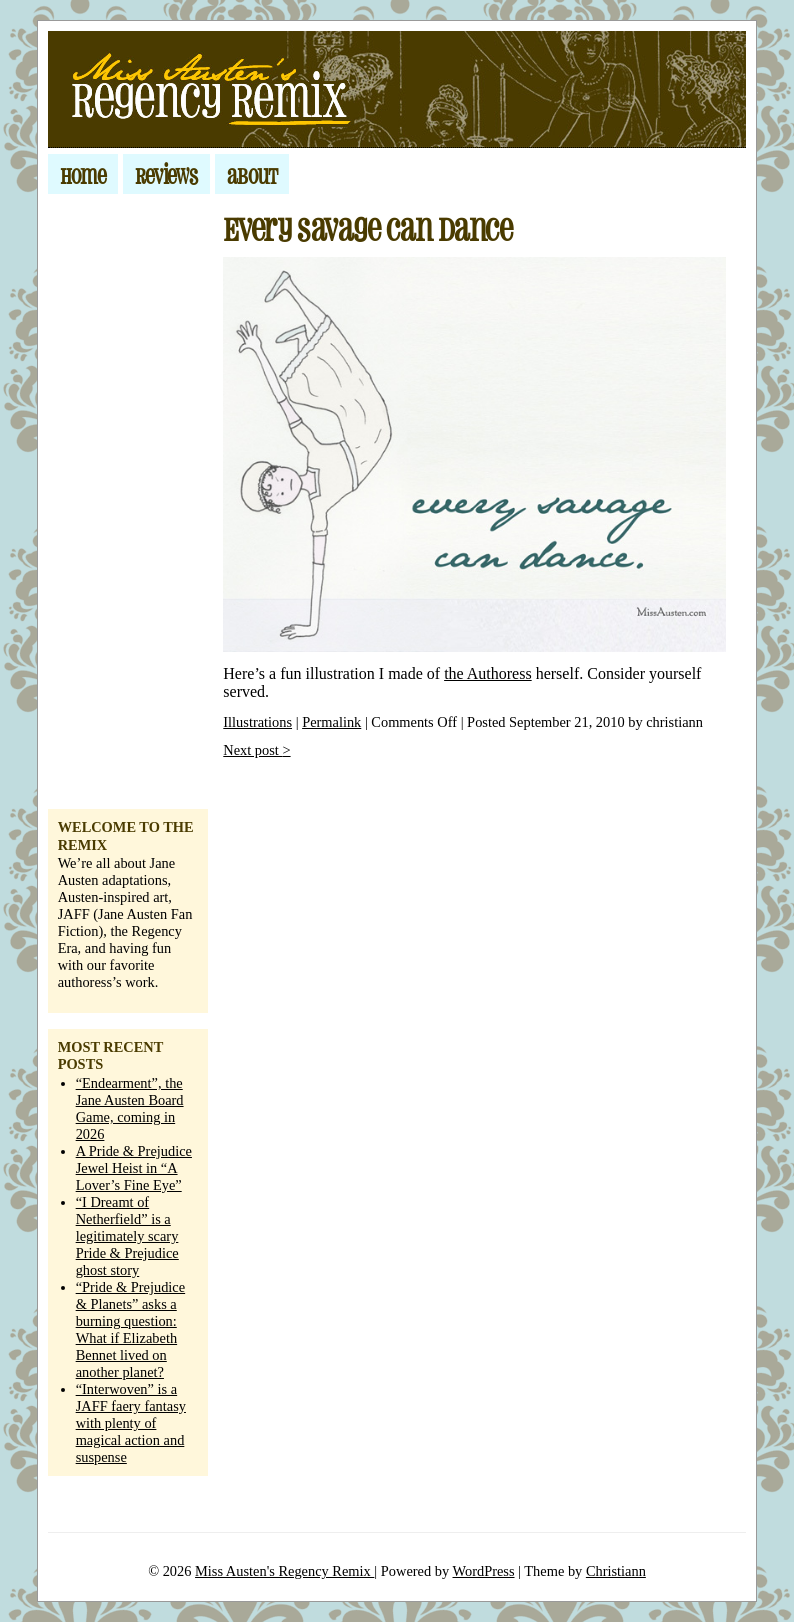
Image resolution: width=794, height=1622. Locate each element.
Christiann (616, 1571)
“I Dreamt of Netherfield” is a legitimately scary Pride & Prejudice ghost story (127, 1236)
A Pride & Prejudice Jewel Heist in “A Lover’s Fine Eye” (134, 1168)
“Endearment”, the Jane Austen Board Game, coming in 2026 (130, 1108)
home (83, 174)
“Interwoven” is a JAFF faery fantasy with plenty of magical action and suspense (131, 1423)
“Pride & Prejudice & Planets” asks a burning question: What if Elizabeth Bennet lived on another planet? (131, 1329)
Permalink (331, 722)
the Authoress (488, 673)
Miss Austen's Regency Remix (284, 1571)
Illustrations (257, 722)
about (252, 174)
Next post (256, 750)
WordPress (484, 1571)
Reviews (166, 174)
